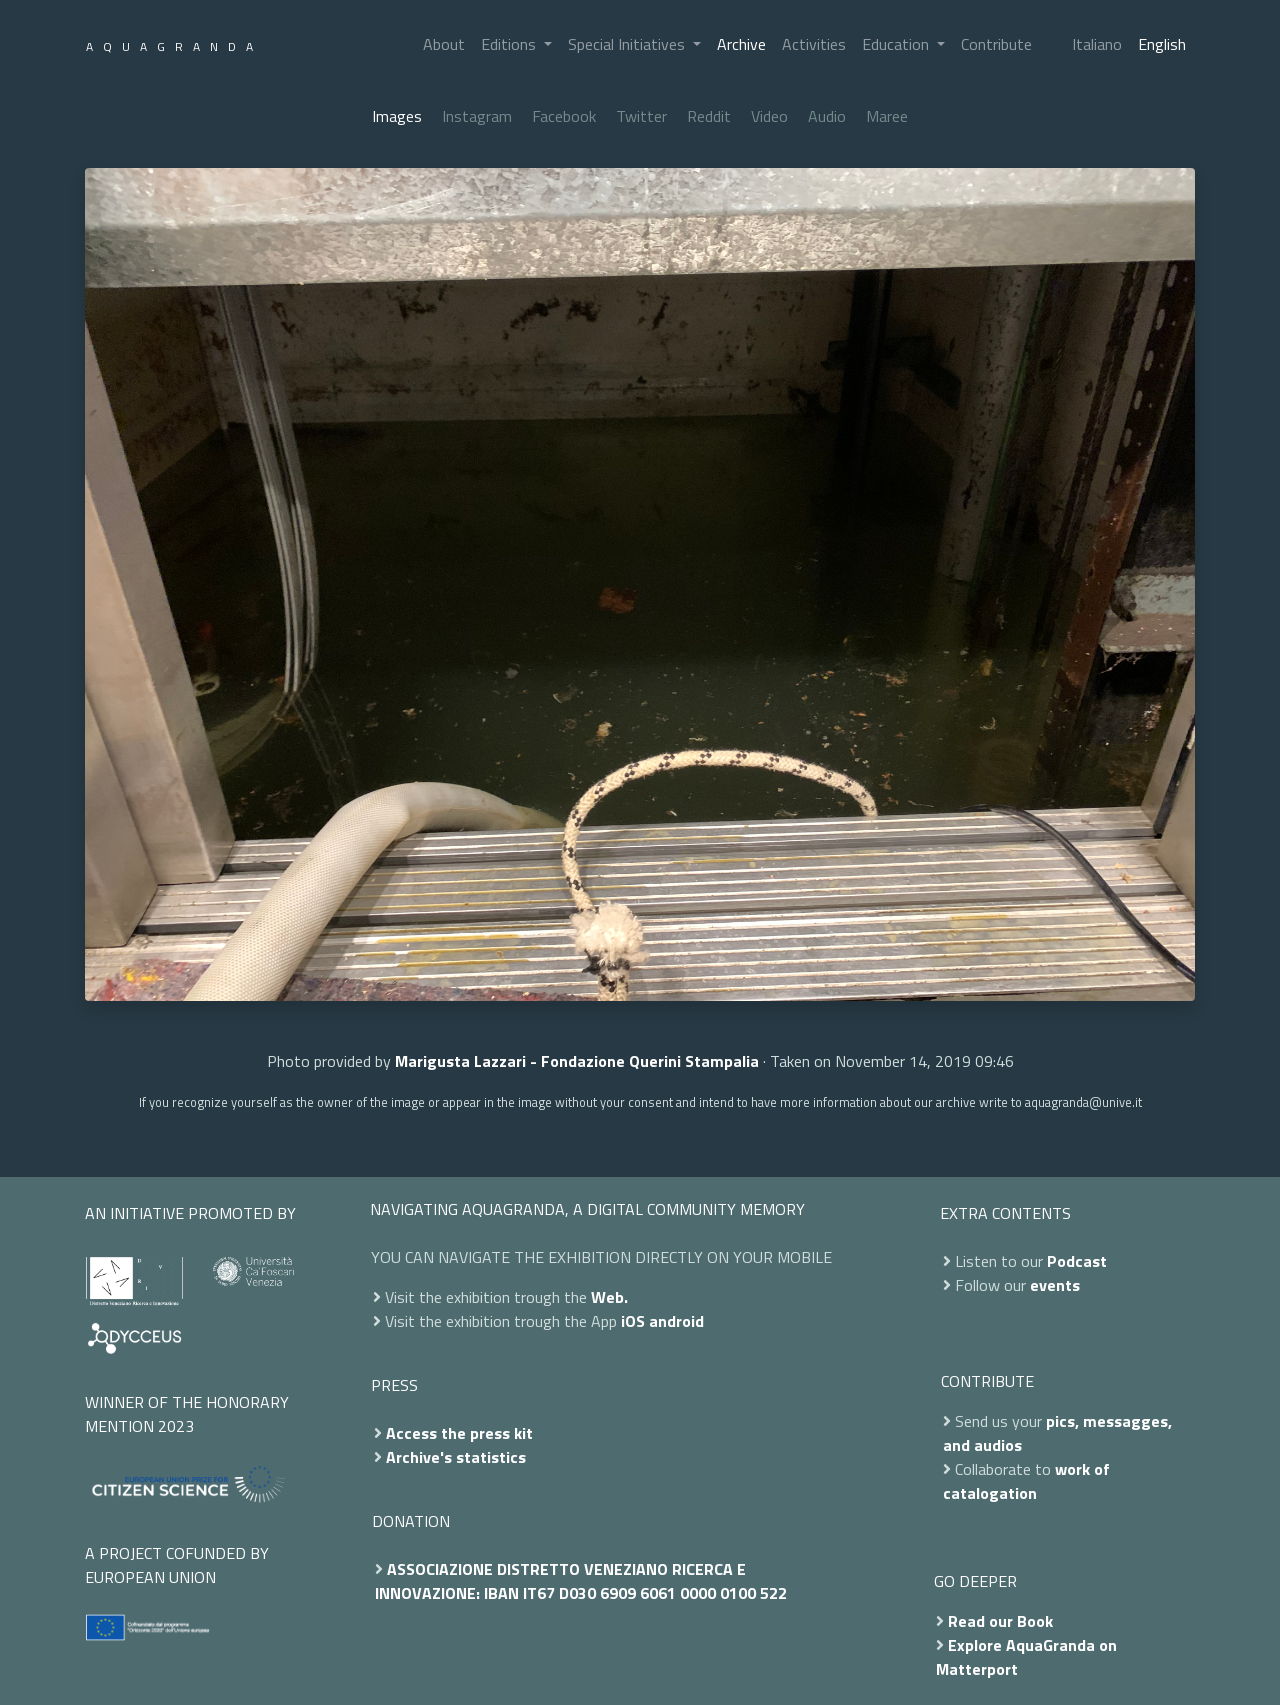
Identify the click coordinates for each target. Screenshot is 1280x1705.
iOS (633, 1321)
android (676, 1321)
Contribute (996, 44)
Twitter (641, 116)
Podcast (1077, 1261)
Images (397, 116)
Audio (827, 116)
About (444, 44)
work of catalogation (1026, 1481)
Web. (609, 1297)
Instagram (477, 116)
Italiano (1097, 44)
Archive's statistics (456, 1457)
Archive (741, 44)
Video (769, 116)
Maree (887, 116)
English (1162, 44)
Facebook (564, 116)
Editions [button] (510, 44)
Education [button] (897, 44)
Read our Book (1000, 1621)
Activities (814, 44)
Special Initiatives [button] (628, 44)
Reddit (709, 116)
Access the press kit (459, 1433)
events (1055, 1285)
